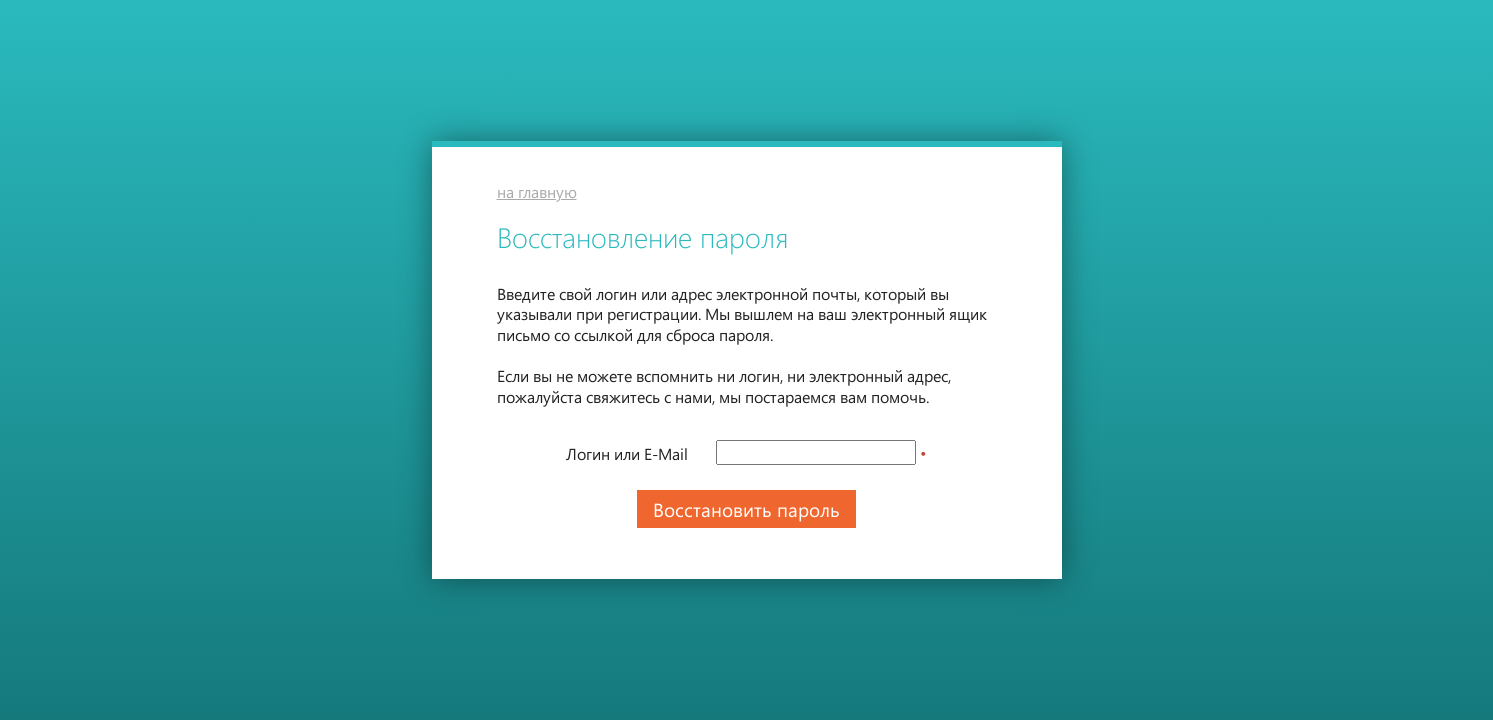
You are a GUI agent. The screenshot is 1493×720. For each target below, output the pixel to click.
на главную (537, 192)
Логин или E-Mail (627, 453)
